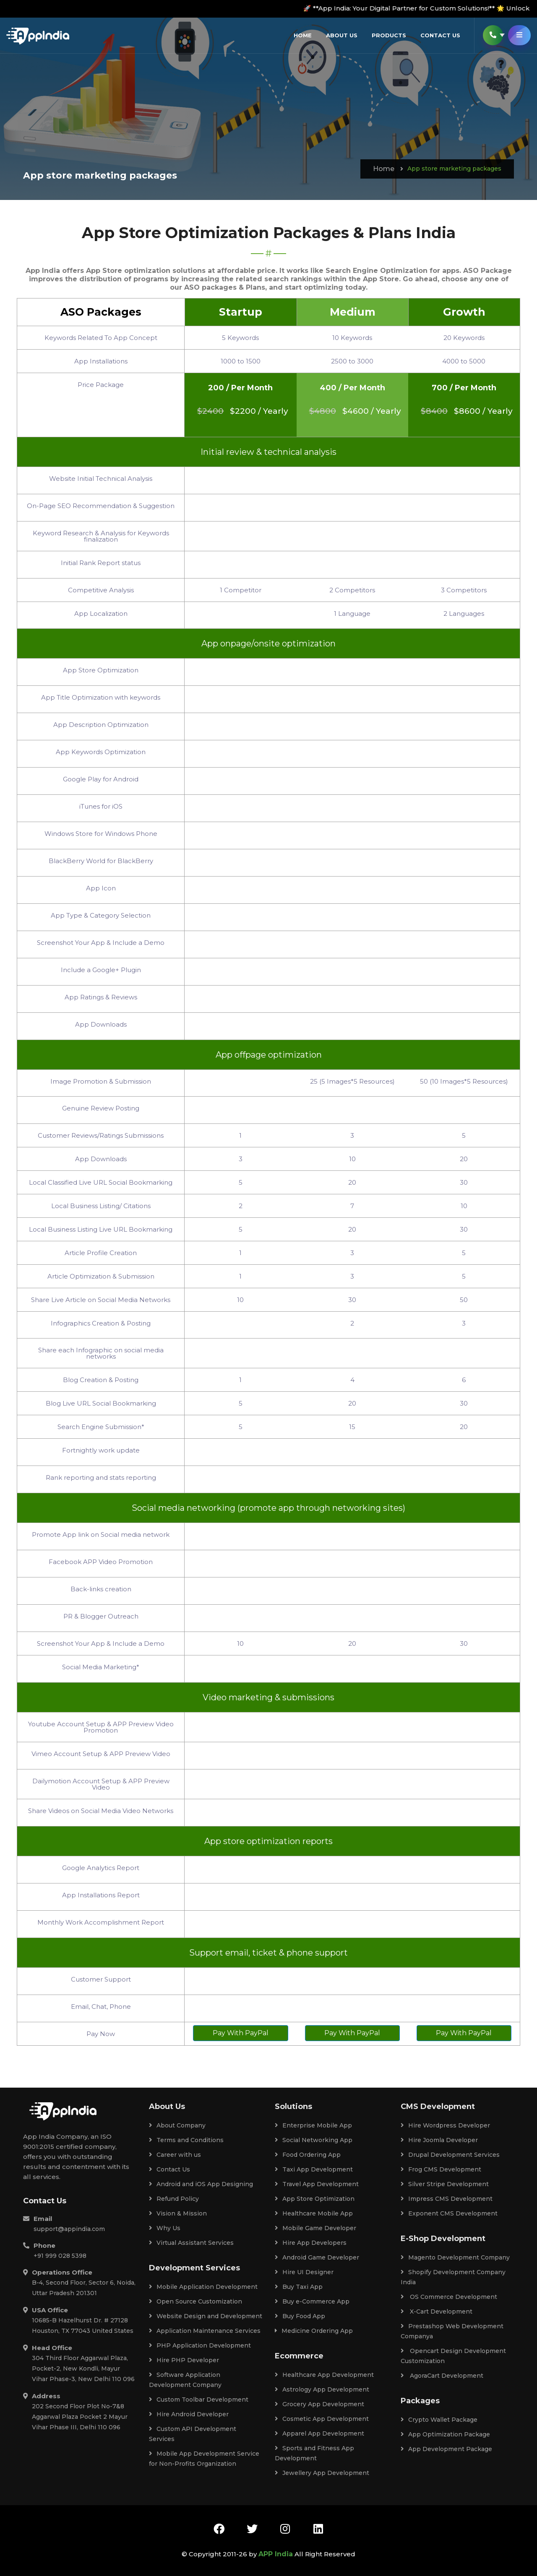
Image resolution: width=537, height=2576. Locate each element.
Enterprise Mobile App (313, 2125)
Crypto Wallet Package (439, 2419)
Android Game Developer (317, 2257)
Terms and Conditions (186, 2140)
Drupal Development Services (450, 2154)
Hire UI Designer (304, 2272)
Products (389, 35)
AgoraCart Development (442, 2375)
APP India (275, 2554)
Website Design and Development (205, 2316)
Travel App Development (317, 2184)
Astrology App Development (322, 2389)
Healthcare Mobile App (314, 2213)
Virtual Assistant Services (191, 2243)
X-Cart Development (436, 2311)
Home (303, 35)
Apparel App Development (319, 2433)
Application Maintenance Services (205, 2331)
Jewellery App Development (322, 2473)
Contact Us (169, 2169)
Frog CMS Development (441, 2169)
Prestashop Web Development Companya (452, 2331)
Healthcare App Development (324, 2375)
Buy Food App (300, 2316)
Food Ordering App (308, 2154)
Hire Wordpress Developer (445, 2125)
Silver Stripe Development (445, 2184)
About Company (177, 2125)
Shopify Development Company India (453, 2277)
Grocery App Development (319, 2404)
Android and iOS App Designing (201, 2184)
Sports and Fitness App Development (314, 2453)
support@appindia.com (69, 2229)
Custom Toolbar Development (198, 2399)
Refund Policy (174, 2198)
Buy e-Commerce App (312, 2301)
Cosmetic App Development (322, 2419)
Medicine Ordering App (314, 2331)
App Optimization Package (445, 2434)
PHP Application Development (200, 2345)
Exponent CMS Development (449, 2213)
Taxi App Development (314, 2169)
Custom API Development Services (192, 2434)
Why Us (164, 2228)
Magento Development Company (455, 2257)
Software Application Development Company (185, 2380)
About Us (341, 35)
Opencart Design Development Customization (453, 2356)
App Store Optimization (315, 2198)
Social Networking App (313, 2140)
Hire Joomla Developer (439, 2140)
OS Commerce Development (449, 2297)
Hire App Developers (311, 2243)
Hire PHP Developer (184, 2360)
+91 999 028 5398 (60, 2256)
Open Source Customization (195, 2301)
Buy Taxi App (299, 2287)
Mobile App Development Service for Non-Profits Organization (204, 2458)
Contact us (440, 35)
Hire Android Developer (189, 2414)
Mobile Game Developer (315, 2228)
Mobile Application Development (203, 2287)
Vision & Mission (178, 2213)
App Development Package (446, 2449)
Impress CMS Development (447, 2198)
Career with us (175, 2154)
